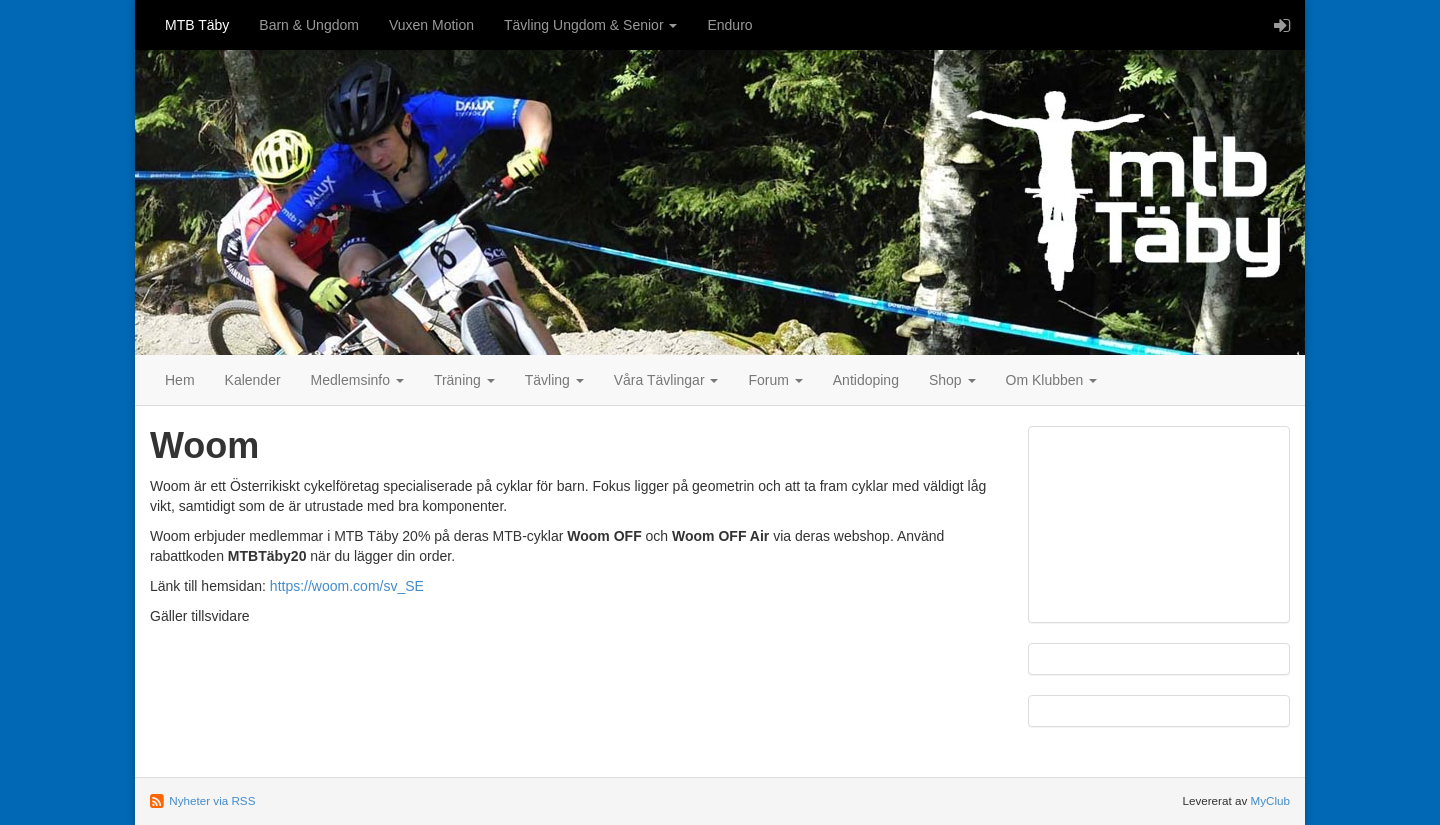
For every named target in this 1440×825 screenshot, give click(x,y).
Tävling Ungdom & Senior (590, 25)
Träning (464, 380)
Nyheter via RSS (212, 800)
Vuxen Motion (431, 25)
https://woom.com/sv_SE (347, 586)
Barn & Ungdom (309, 25)
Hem (180, 380)
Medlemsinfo (357, 380)
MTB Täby (197, 25)
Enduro (729, 25)
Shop (952, 380)
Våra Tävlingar (666, 380)
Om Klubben (1052, 380)
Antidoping (866, 380)
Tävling (554, 380)
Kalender (253, 380)
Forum (775, 380)
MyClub (1270, 800)
